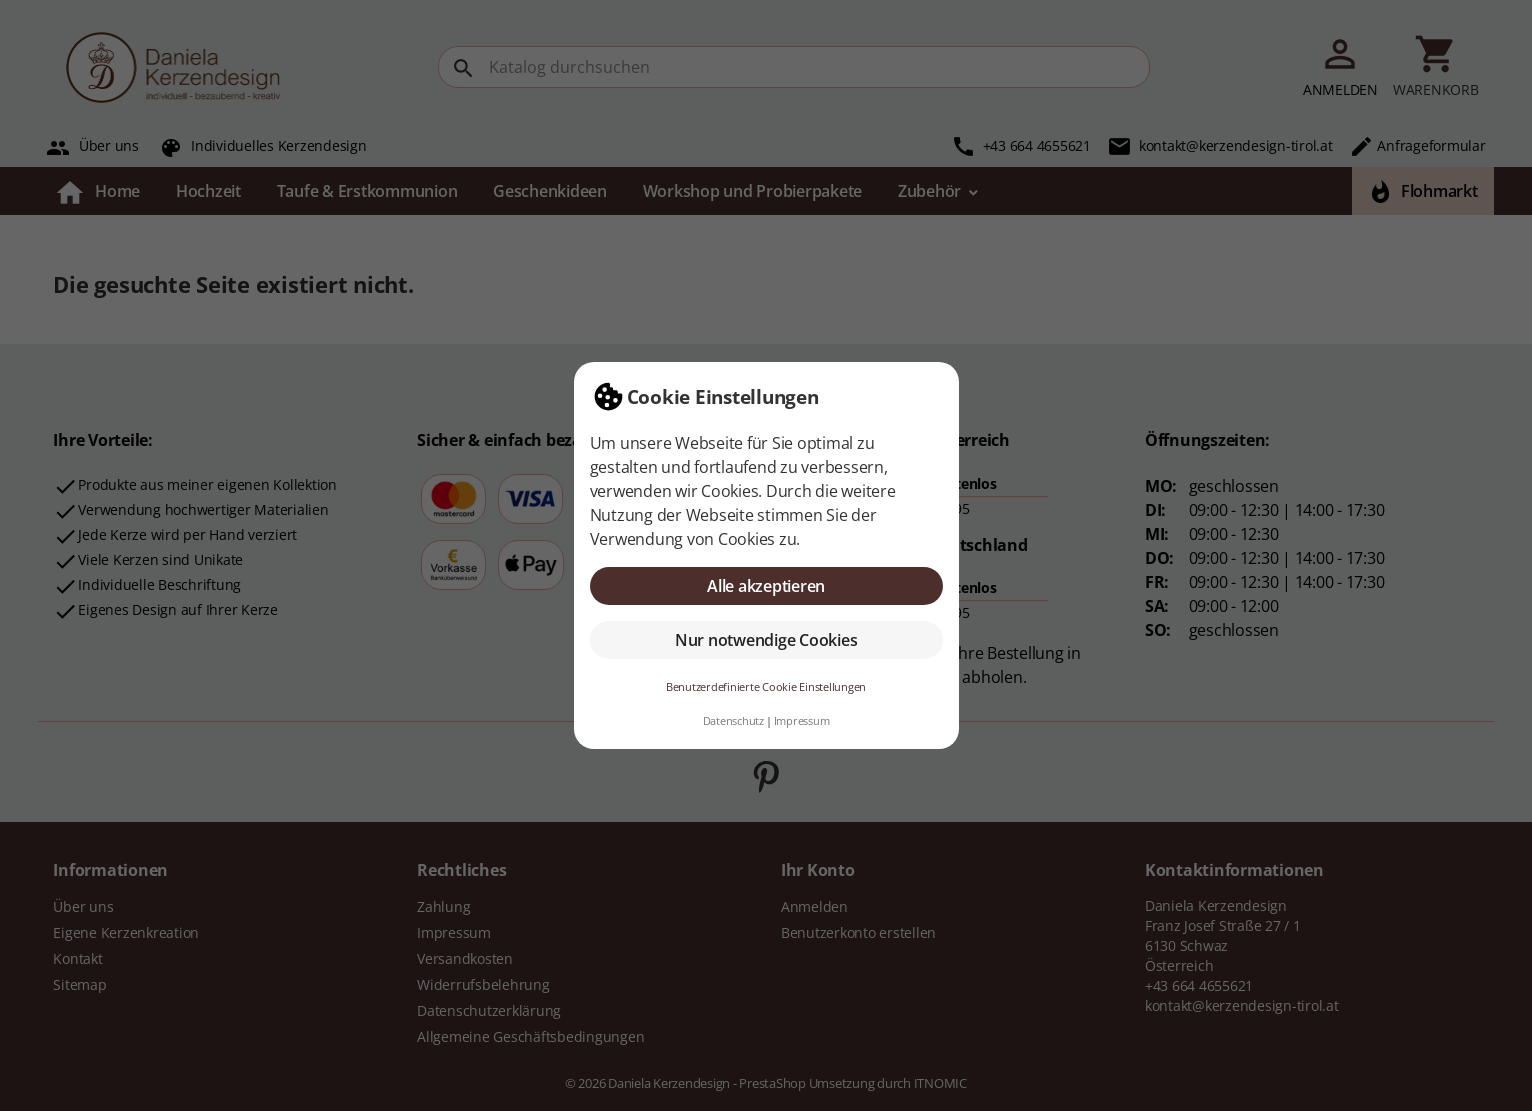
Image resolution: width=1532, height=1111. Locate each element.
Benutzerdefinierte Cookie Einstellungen (766, 686)
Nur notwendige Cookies (766, 640)
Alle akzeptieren (766, 586)
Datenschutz (733, 720)
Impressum (802, 720)
